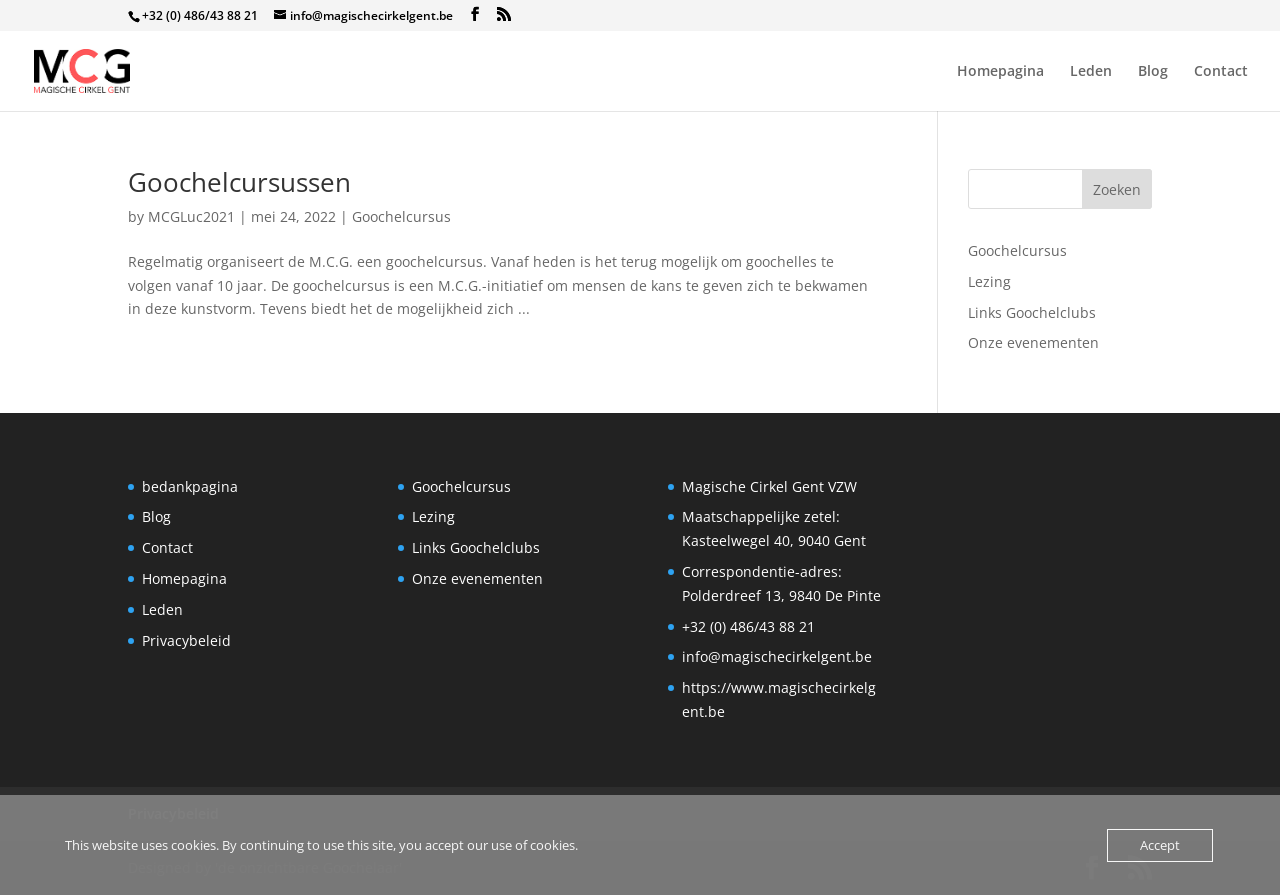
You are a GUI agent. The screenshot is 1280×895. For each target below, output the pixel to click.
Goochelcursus (401, 216)
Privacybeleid (186, 640)
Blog (1153, 72)
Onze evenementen (1033, 342)
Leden (1091, 72)
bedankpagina (190, 486)
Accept (1160, 845)
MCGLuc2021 (191, 216)
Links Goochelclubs (1032, 312)
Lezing (989, 281)
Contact (1221, 72)
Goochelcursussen (239, 182)
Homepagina (1000, 72)
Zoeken (1117, 189)
